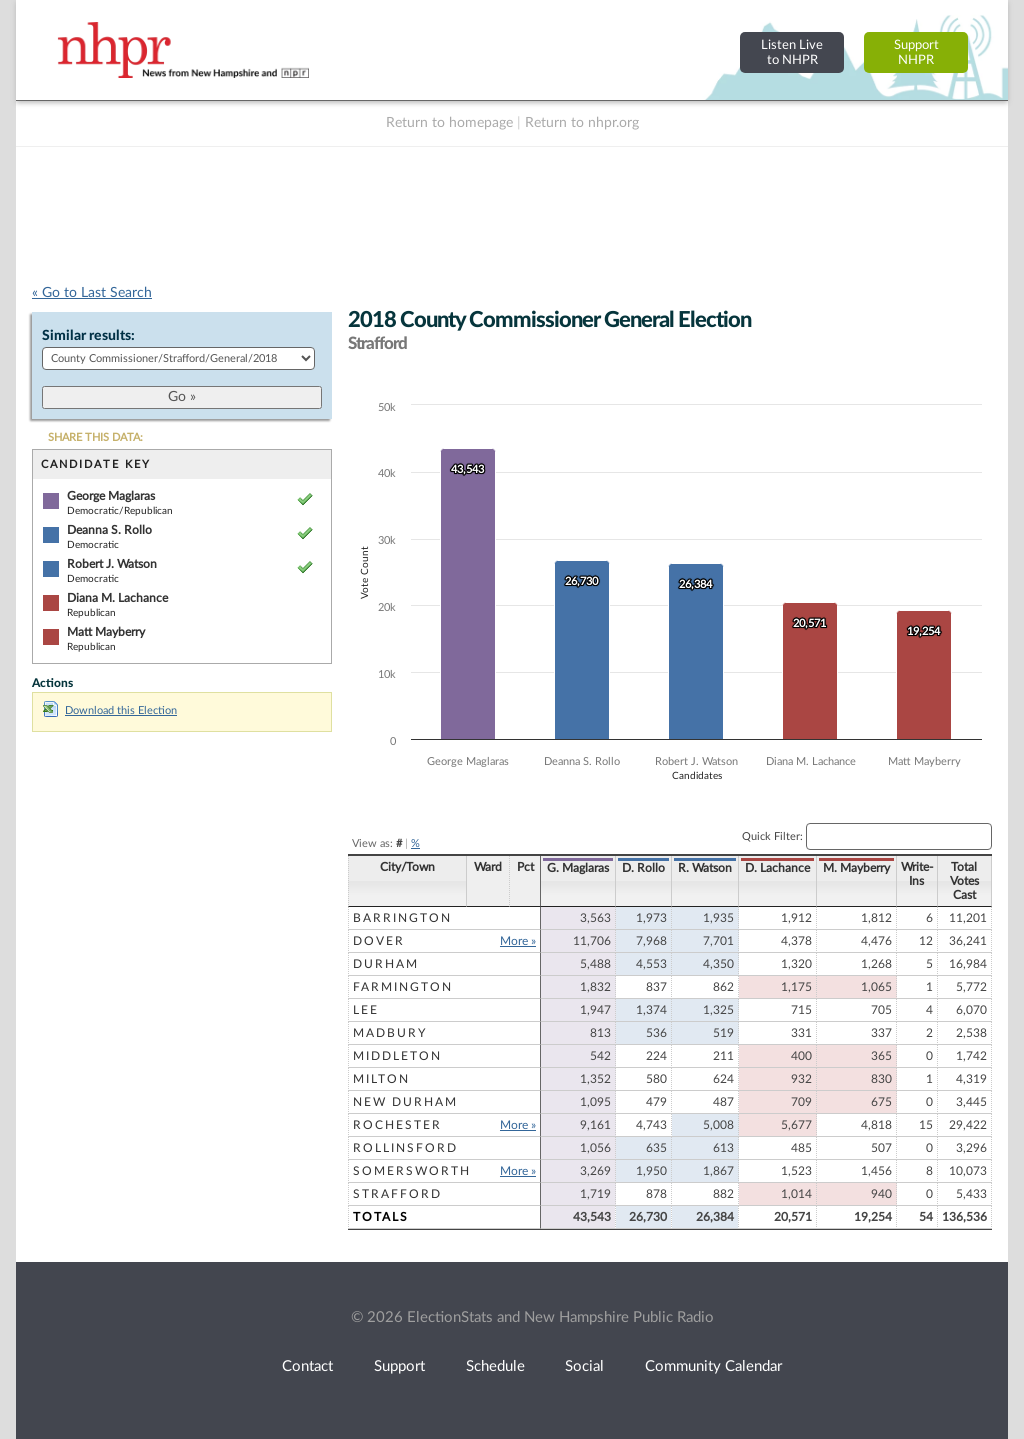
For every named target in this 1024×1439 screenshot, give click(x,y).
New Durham (405, 1102)
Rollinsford (405, 1148)
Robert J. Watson (112, 564)
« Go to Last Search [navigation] (92, 293)
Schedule (495, 1366)
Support (399, 1366)
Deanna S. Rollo (109, 530)
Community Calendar (713, 1366)
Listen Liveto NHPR (792, 52)
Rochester (397, 1125)
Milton (381, 1079)
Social (584, 1366)
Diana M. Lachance (117, 598)
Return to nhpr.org (582, 123)
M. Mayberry (856, 868)
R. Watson (705, 868)
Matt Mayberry (106, 632)
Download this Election (110, 710)
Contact (307, 1366)
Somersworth (412, 1171)
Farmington (403, 987)
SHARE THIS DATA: (95, 437)
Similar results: (88, 336)
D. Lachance (777, 868)
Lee (366, 1010)
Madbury (390, 1033)
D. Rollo (643, 868)
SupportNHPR (916, 52)
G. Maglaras (578, 868)
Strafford (397, 1194)
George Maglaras (111, 496)
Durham (386, 964)
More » (518, 941)
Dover (379, 941)
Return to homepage (449, 123)
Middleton (397, 1056)
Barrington (402, 918)
